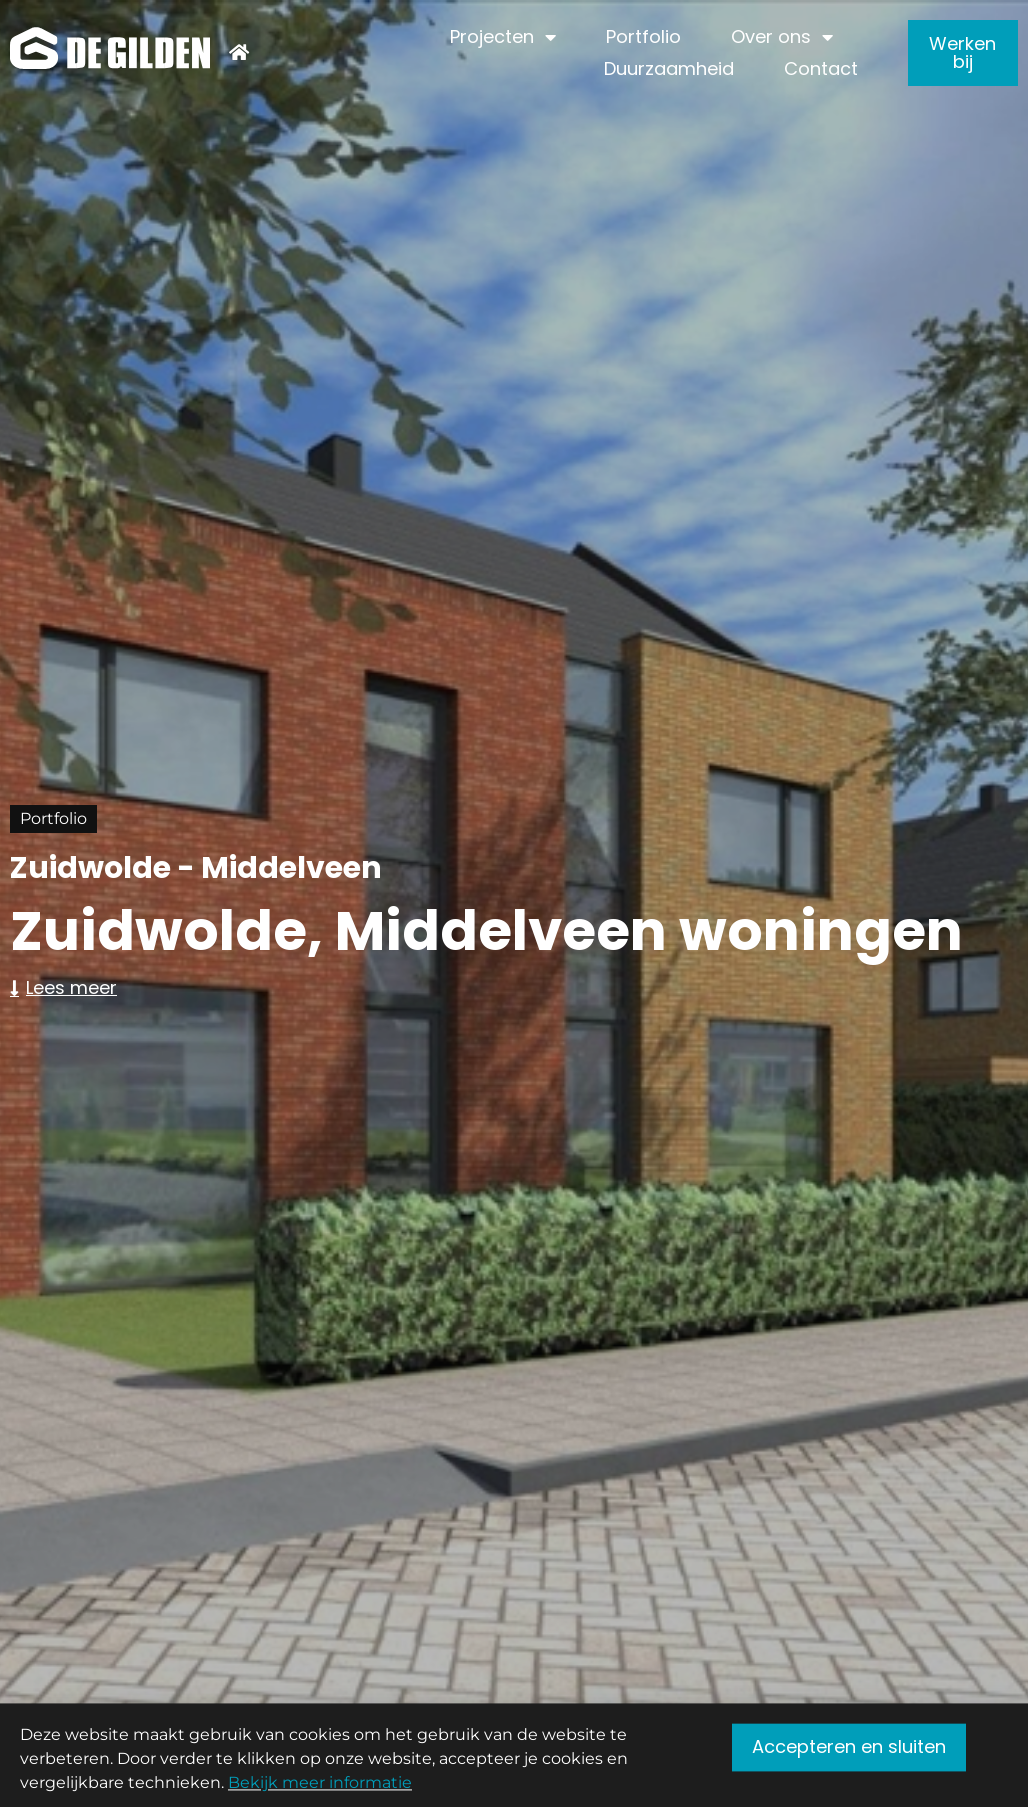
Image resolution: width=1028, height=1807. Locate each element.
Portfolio (643, 36)
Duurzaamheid (669, 68)
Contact (821, 68)
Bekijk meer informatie (320, 1789)
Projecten (492, 37)
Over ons (771, 37)
